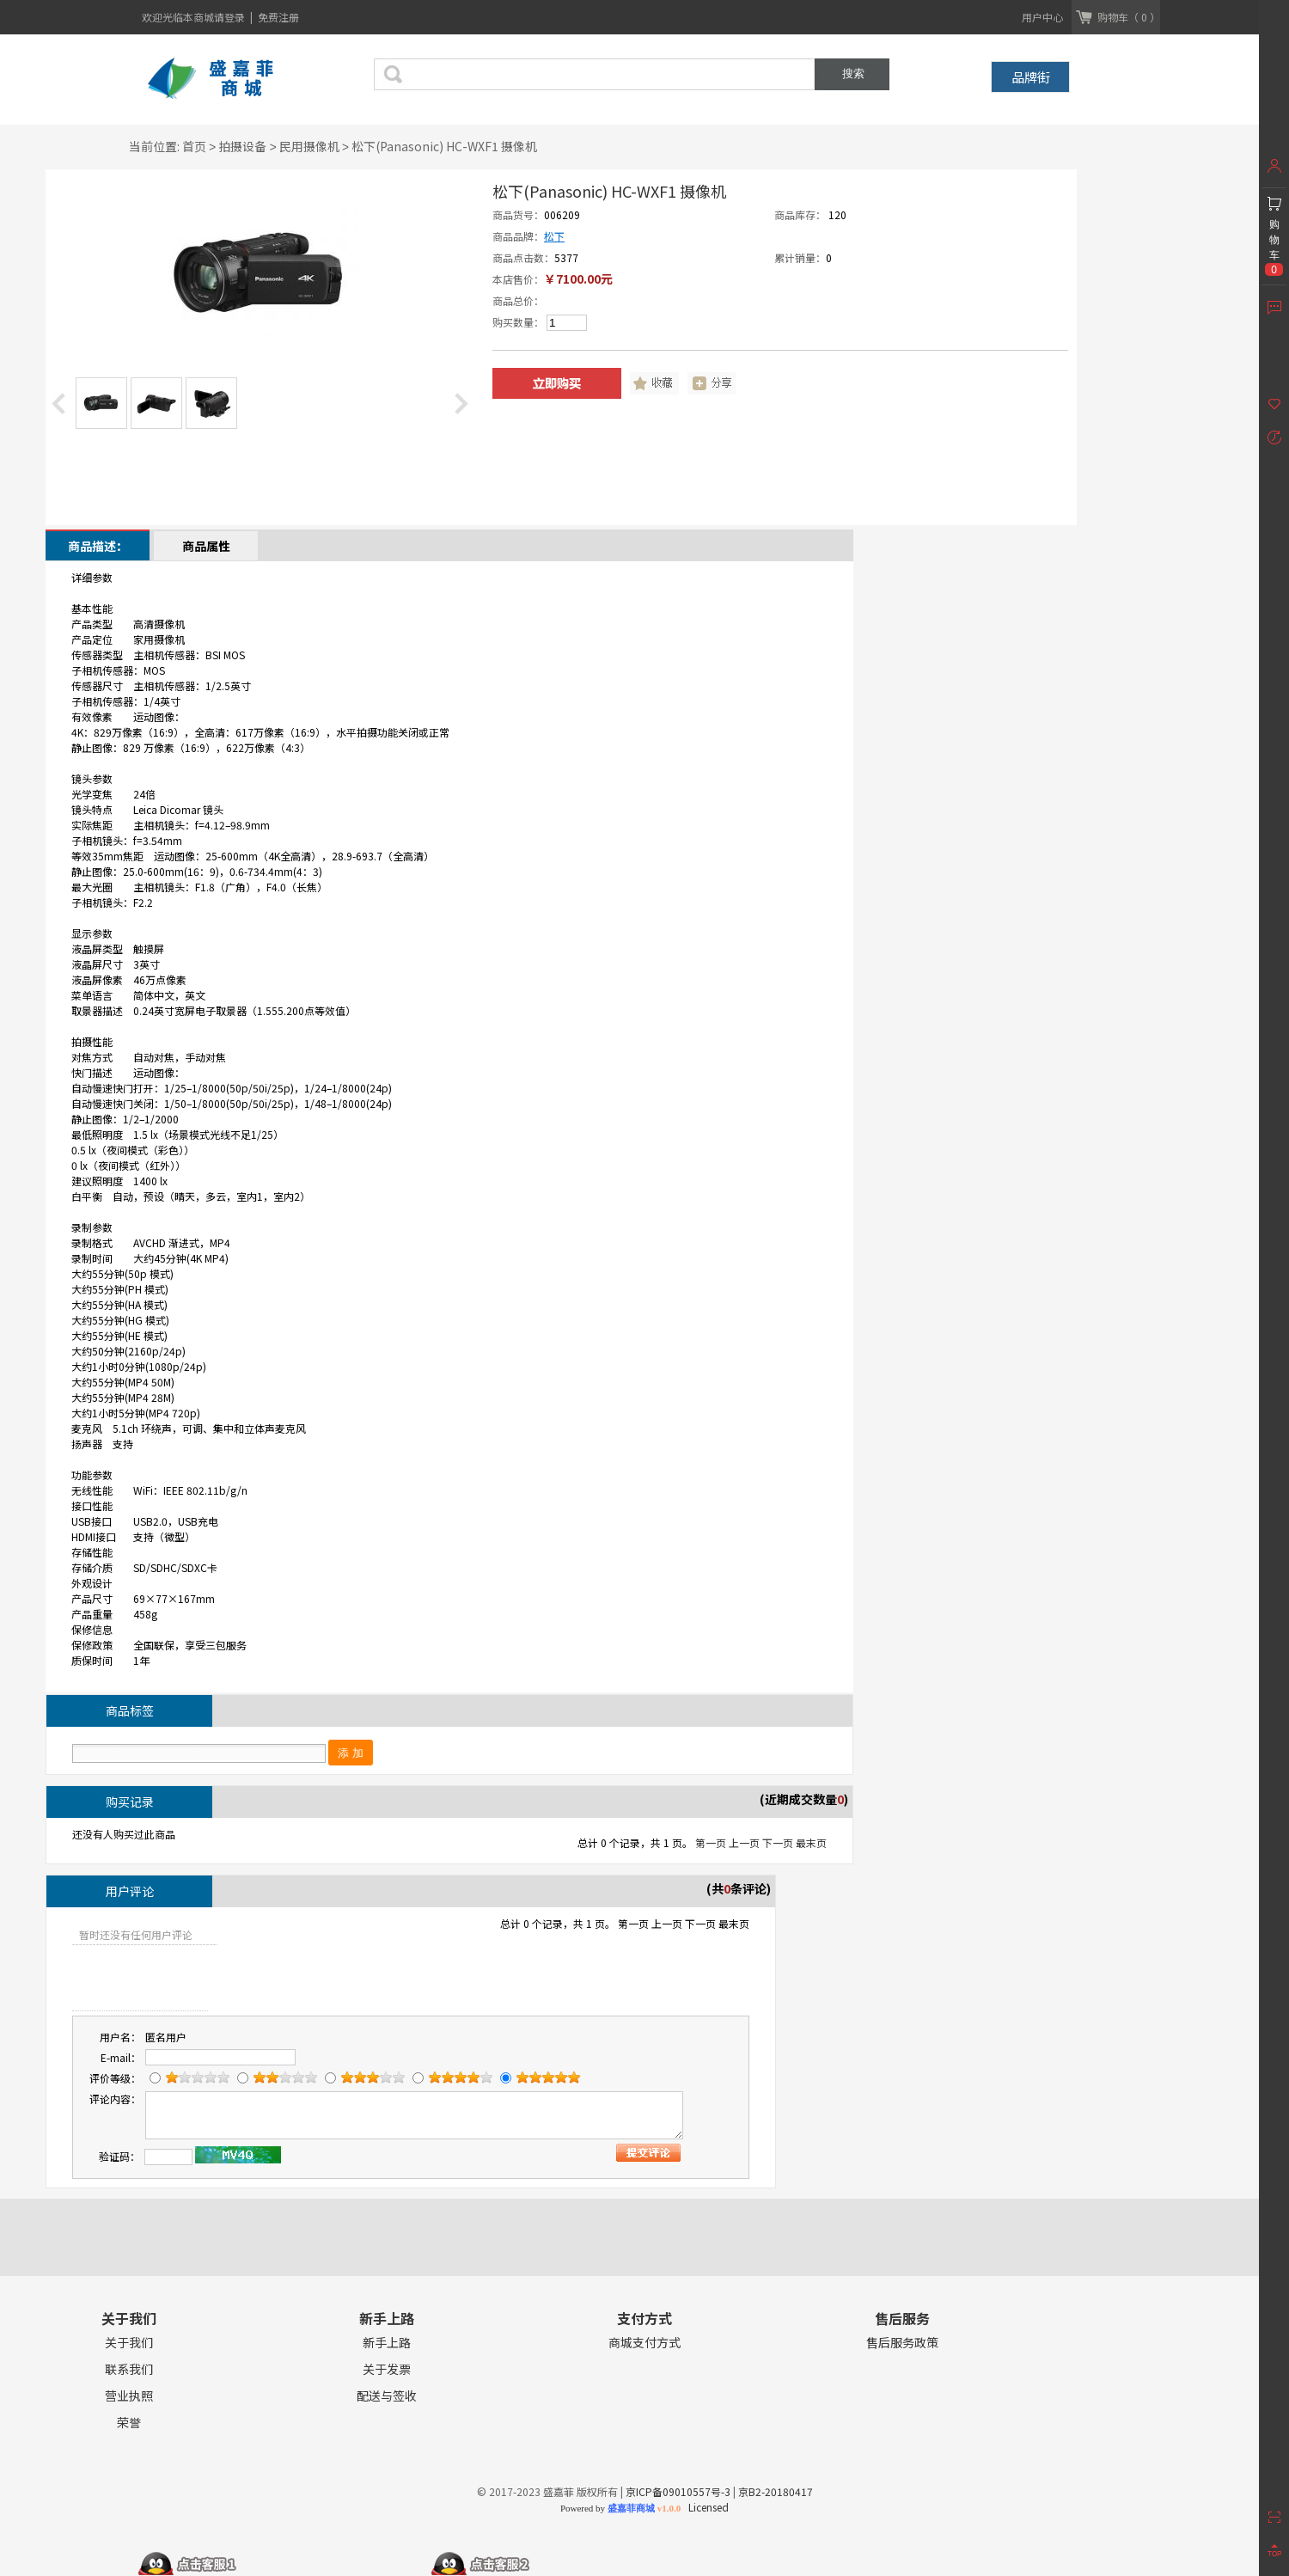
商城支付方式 (644, 2342)
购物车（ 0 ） (1128, 16)
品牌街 (1030, 77)
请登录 (230, 16)
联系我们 (129, 2369)
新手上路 (387, 2342)
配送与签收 (387, 2396)
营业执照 (129, 2396)
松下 (554, 236)
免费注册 (278, 16)
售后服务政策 (902, 2342)
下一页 (777, 1842)
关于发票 (387, 2369)
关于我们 (129, 2342)
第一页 (710, 1842)
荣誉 (129, 2422)
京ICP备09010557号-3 (678, 2491)
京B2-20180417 (775, 2491)
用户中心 (1042, 16)
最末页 (811, 1842)
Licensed (706, 2507)
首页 (194, 146)
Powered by (620, 2508)
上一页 (744, 1842)
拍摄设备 (242, 146)
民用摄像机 (309, 146)
